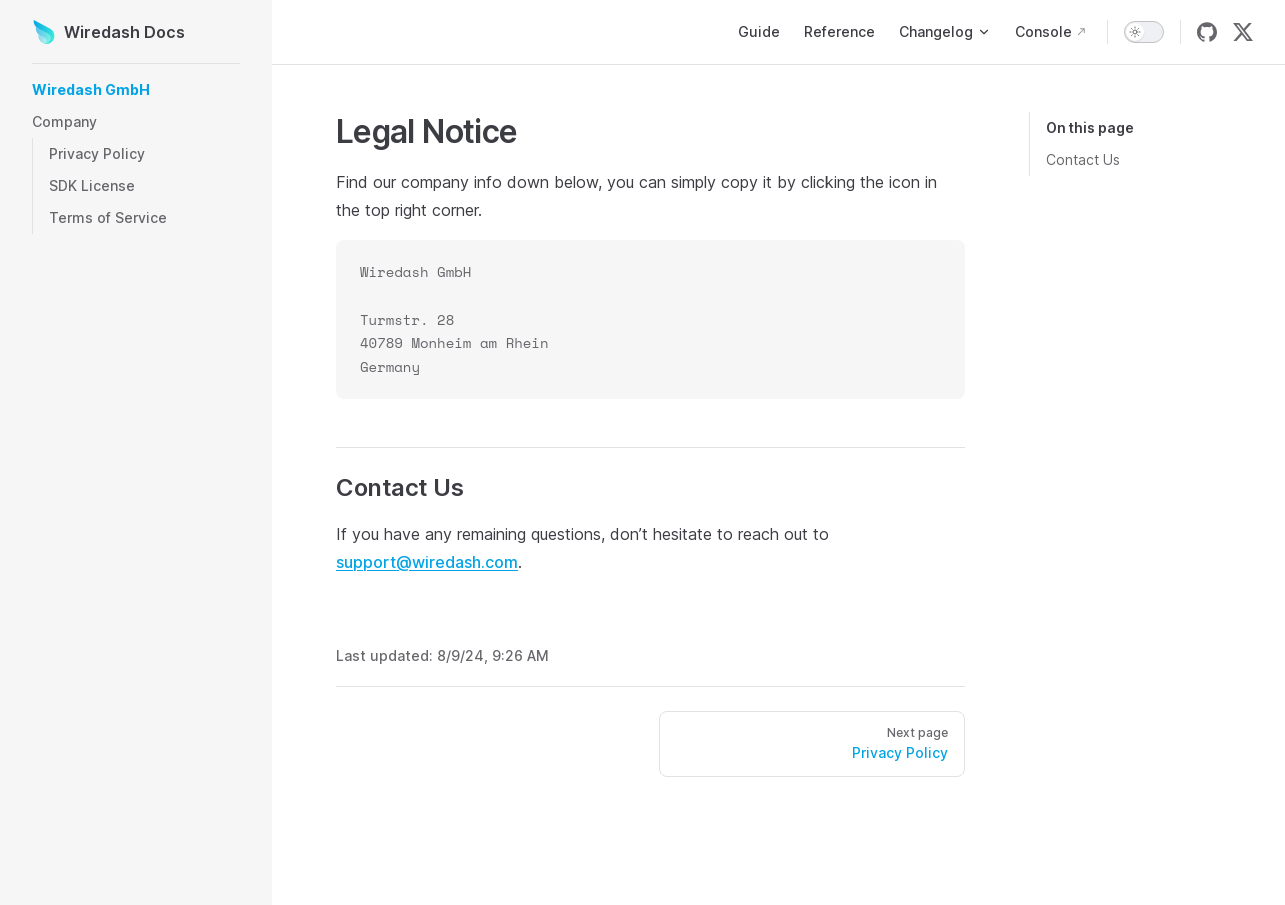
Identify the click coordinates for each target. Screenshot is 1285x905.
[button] (136, 122)
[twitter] (1243, 32)
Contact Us (1083, 159)
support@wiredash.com (427, 562)
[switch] (1144, 32)
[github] (1207, 32)
